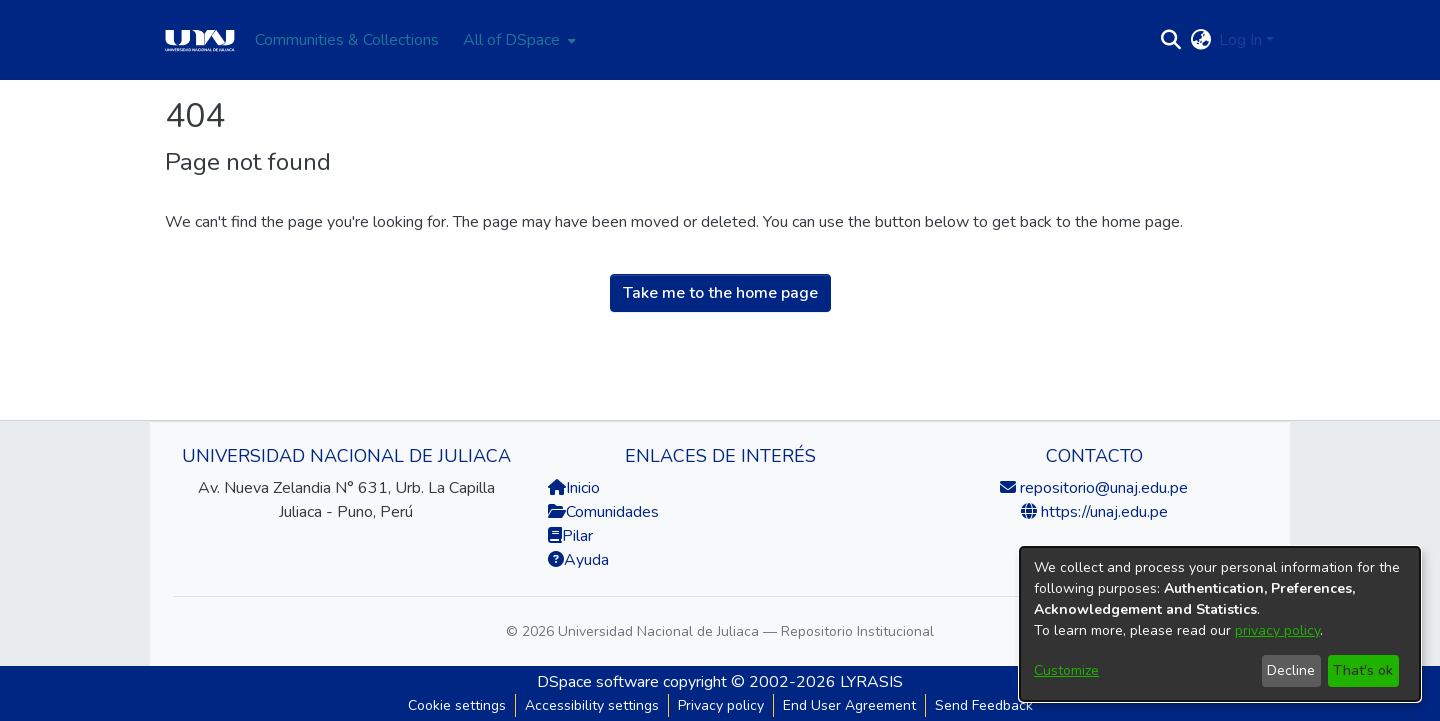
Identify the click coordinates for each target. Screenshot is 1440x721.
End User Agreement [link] (849, 705)
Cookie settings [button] (457, 705)
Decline (1291, 670)
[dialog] (1220, 624)
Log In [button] (1242, 40)
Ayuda (578, 560)
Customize (1066, 670)
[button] (1170, 40)
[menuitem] (517, 40)
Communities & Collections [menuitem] (347, 40)
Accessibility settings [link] (592, 705)
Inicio (574, 488)
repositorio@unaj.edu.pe (1102, 488)
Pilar (577, 536)
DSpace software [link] (598, 682)
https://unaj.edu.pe (1102, 512)
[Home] (200, 40)
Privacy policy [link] (721, 705)
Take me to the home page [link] (720, 293)
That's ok (1363, 670)
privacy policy (1277, 630)
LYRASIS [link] (871, 682)
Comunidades (603, 512)
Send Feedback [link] (984, 705)
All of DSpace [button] (511, 40)
